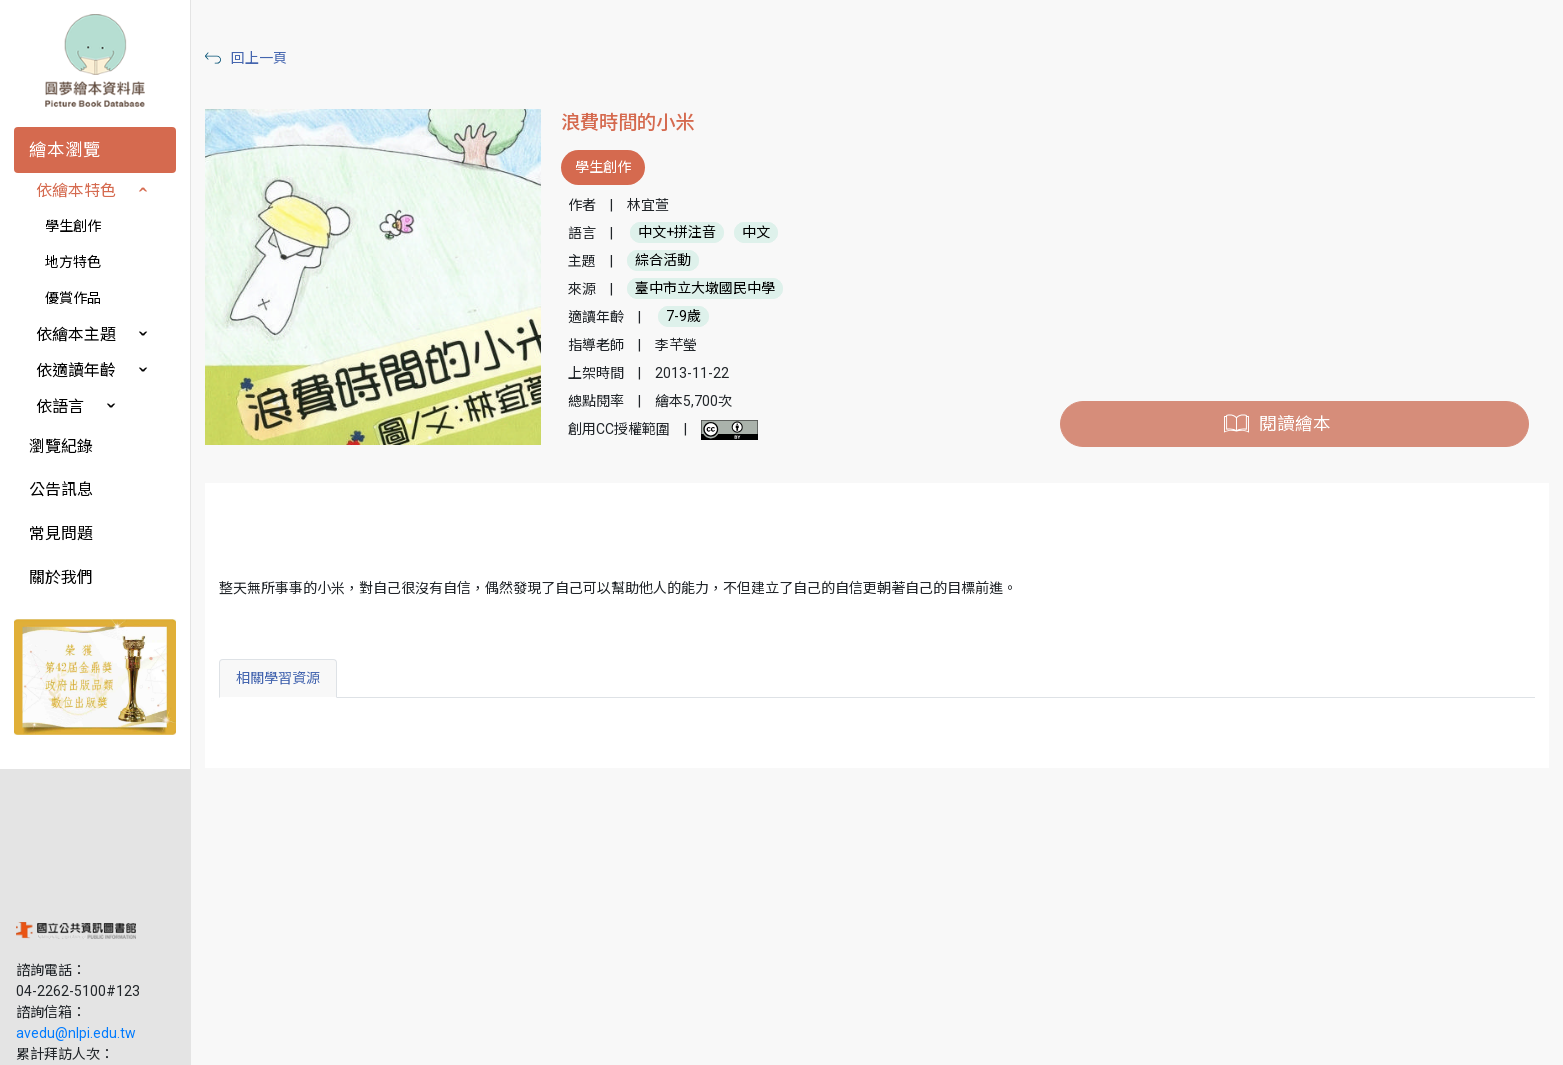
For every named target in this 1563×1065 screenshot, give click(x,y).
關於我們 (61, 577)
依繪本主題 (76, 334)
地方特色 (73, 262)
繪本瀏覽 (65, 150)
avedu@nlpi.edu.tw (76, 909)
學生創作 (73, 226)
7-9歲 (690, 317)
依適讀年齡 (76, 370)
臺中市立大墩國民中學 (712, 289)
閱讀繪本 (1296, 424)
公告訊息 (61, 489)
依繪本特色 (76, 190)
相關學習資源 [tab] (287, 678)
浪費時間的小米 (634, 122)
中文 (763, 233)
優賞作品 (73, 298)
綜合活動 (670, 261)
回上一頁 (268, 58)
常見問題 (61, 533)
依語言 (60, 406)
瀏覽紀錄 (61, 446)
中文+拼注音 (684, 233)
